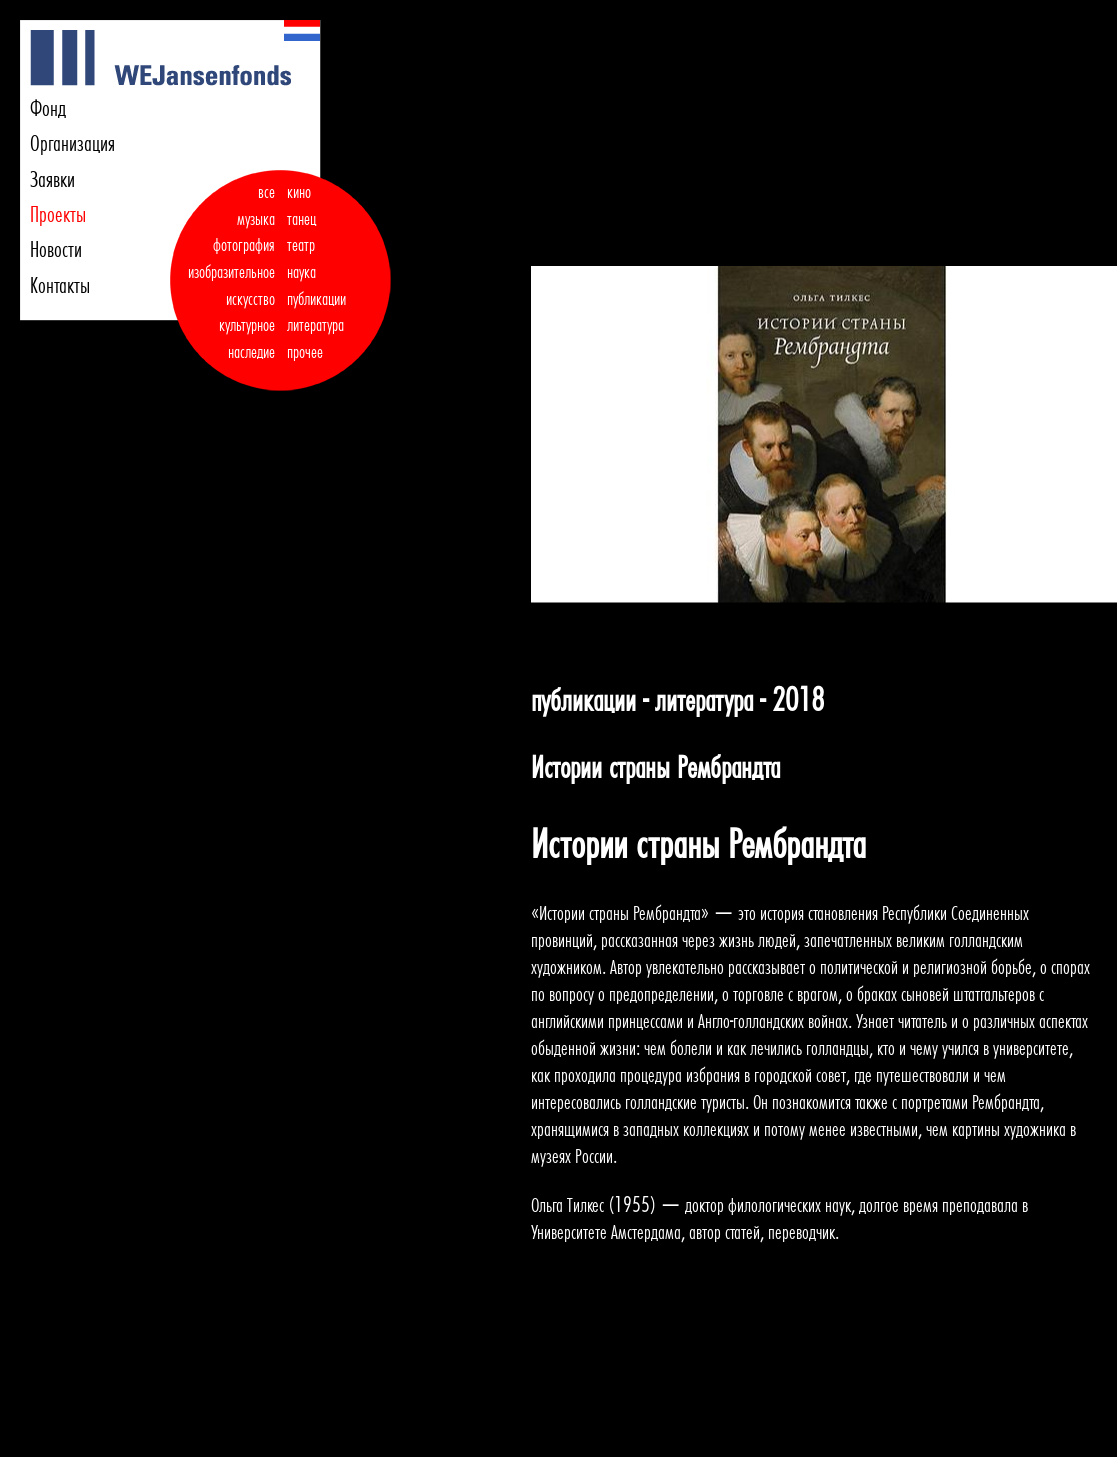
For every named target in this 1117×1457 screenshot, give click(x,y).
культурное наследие (247, 338)
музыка (256, 219)
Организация (72, 143)
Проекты (58, 214)
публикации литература (316, 312)
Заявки (52, 179)
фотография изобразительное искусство (231, 271)
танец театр (301, 232)
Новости (56, 249)
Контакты (60, 285)
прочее (305, 352)
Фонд (48, 108)
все (266, 192)
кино (299, 192)
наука (301, 272)
